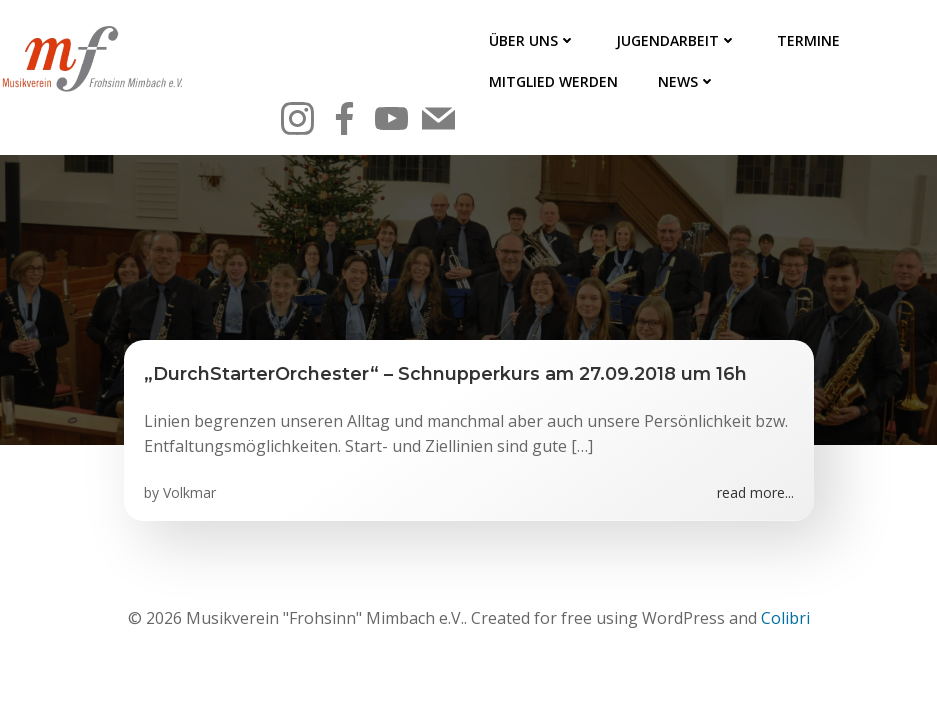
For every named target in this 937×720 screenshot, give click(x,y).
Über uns (532, 40)
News (687, 81)
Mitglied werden (553, 81)
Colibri (785, 618)
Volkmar (189, 492)
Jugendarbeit (676, 40)
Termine (808, 40)
